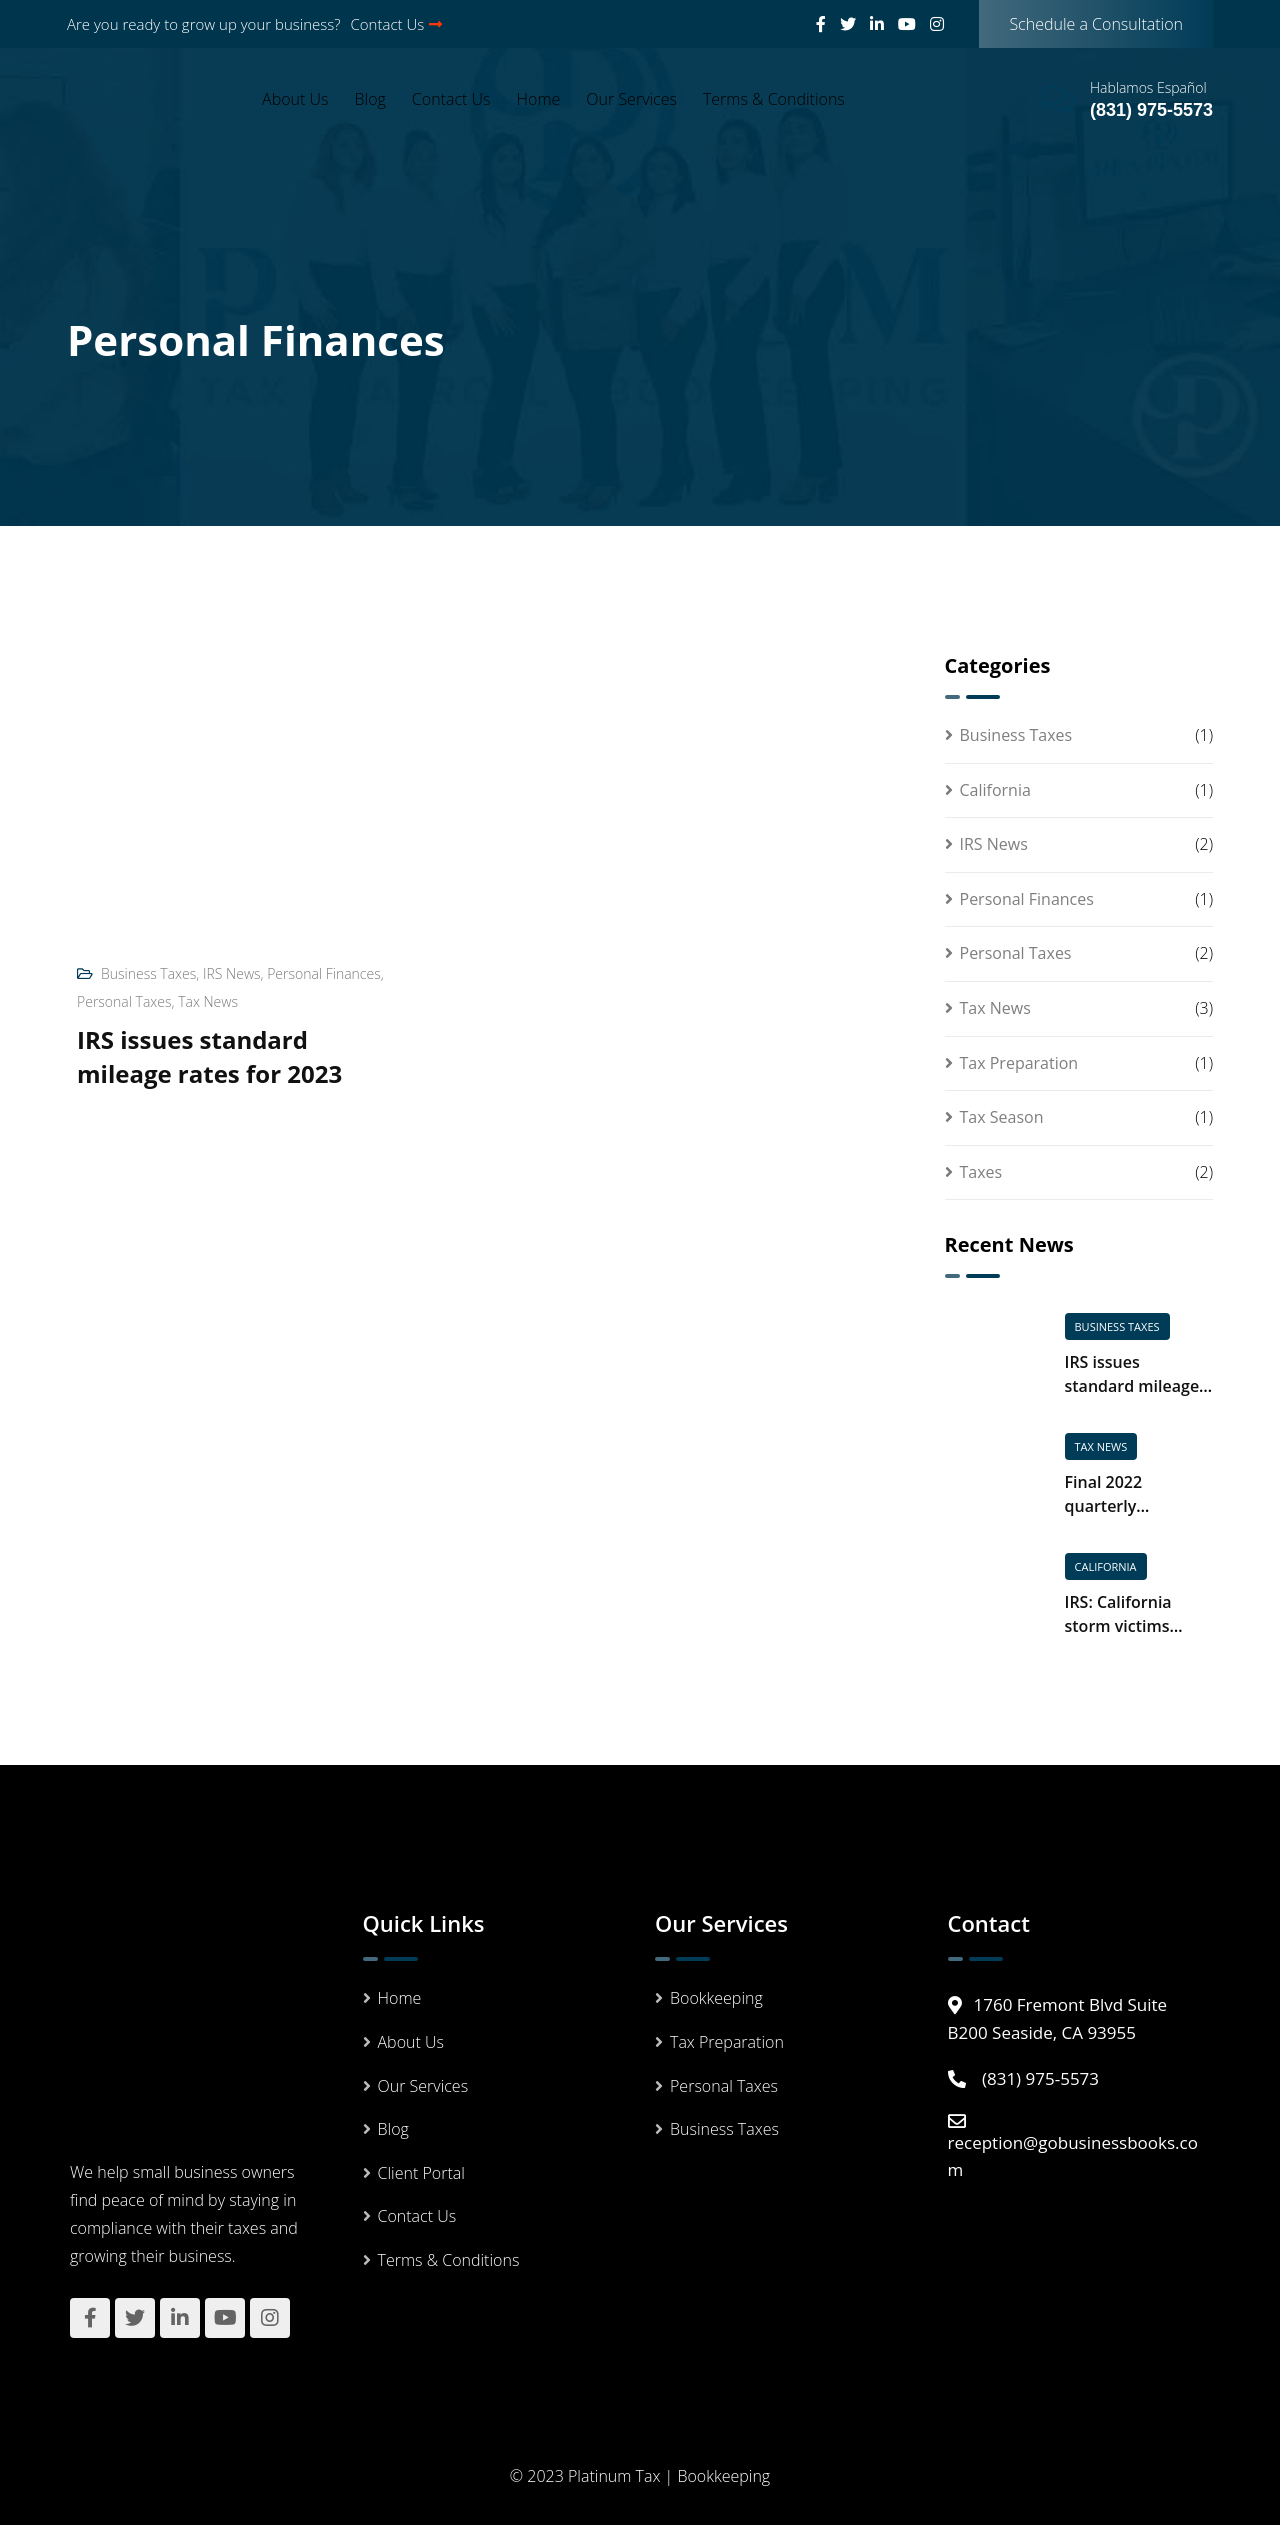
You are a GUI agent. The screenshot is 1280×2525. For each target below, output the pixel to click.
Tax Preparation (1019, 1063)
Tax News (208, 1001)
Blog (370, 99)
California (995, 790)
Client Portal (421, 2173)
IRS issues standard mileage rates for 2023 (209, 1056)
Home (539, 99)
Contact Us (397, 24)
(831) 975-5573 (1151, 110)
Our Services (631, 99)
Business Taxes (148, 973)
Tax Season (1002, 1117)
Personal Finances (324, 973)
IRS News (232, 973)
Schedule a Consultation (1096, 24)
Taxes (981, 1172)
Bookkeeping (716, 1998)
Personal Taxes (124, 1001)
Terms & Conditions (774, 99)
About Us (295, 99)
